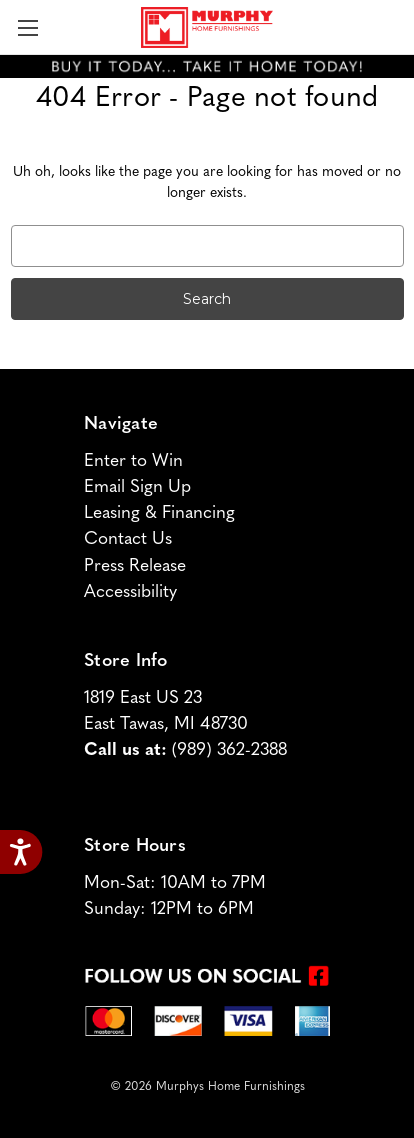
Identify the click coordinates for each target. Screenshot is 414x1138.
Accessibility (130, 592)
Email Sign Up (137, 487)
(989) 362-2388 (229, 750)
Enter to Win (133, 461)
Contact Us (128, 539)
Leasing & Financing (159, 513)
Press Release (135, 566)
